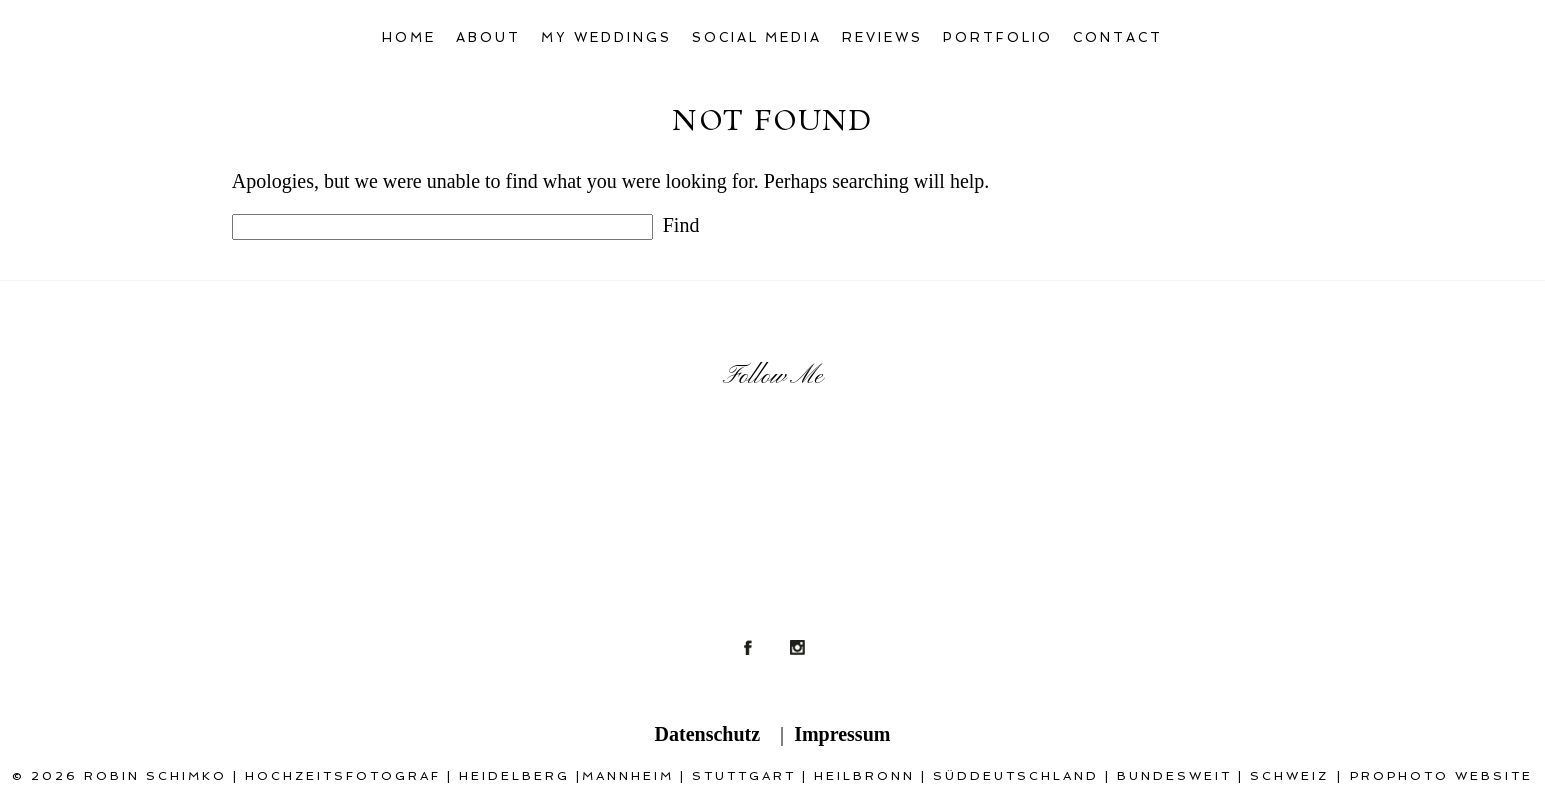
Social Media (757, 37)
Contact (1118, 37)
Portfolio (998, 37)
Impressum (842, 734)
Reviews (882, 37)
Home (409, 37)
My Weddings (606, 37)
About (488, 37)
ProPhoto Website (1441, 776)
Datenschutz (708, 734)
